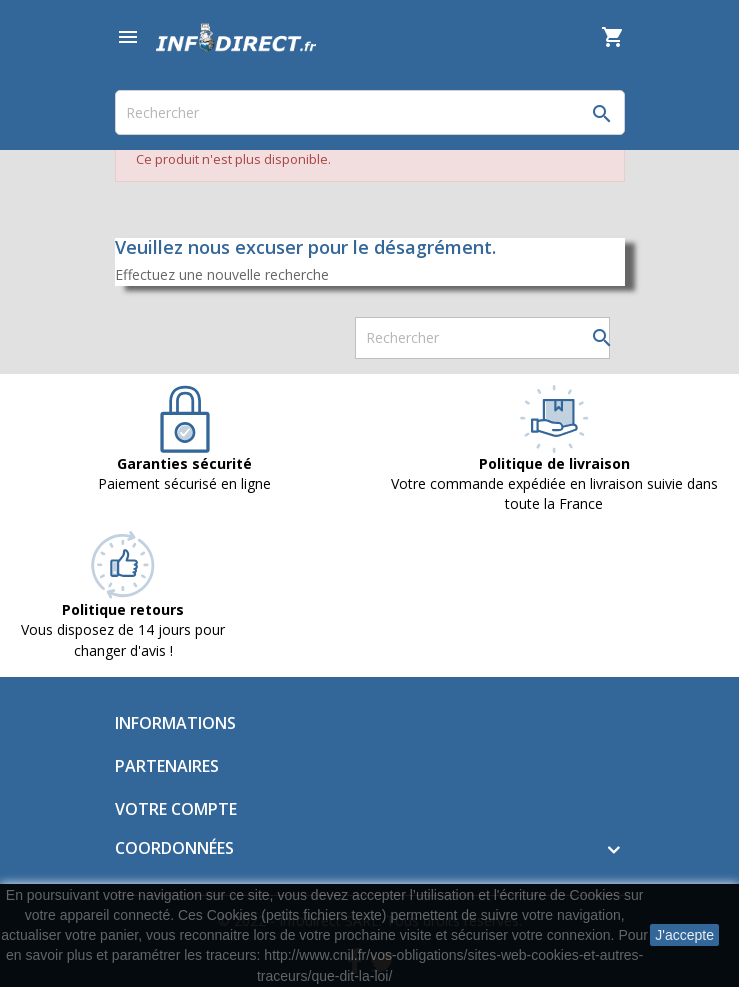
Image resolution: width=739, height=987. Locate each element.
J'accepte (684, 935)
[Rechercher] (370, 112)
